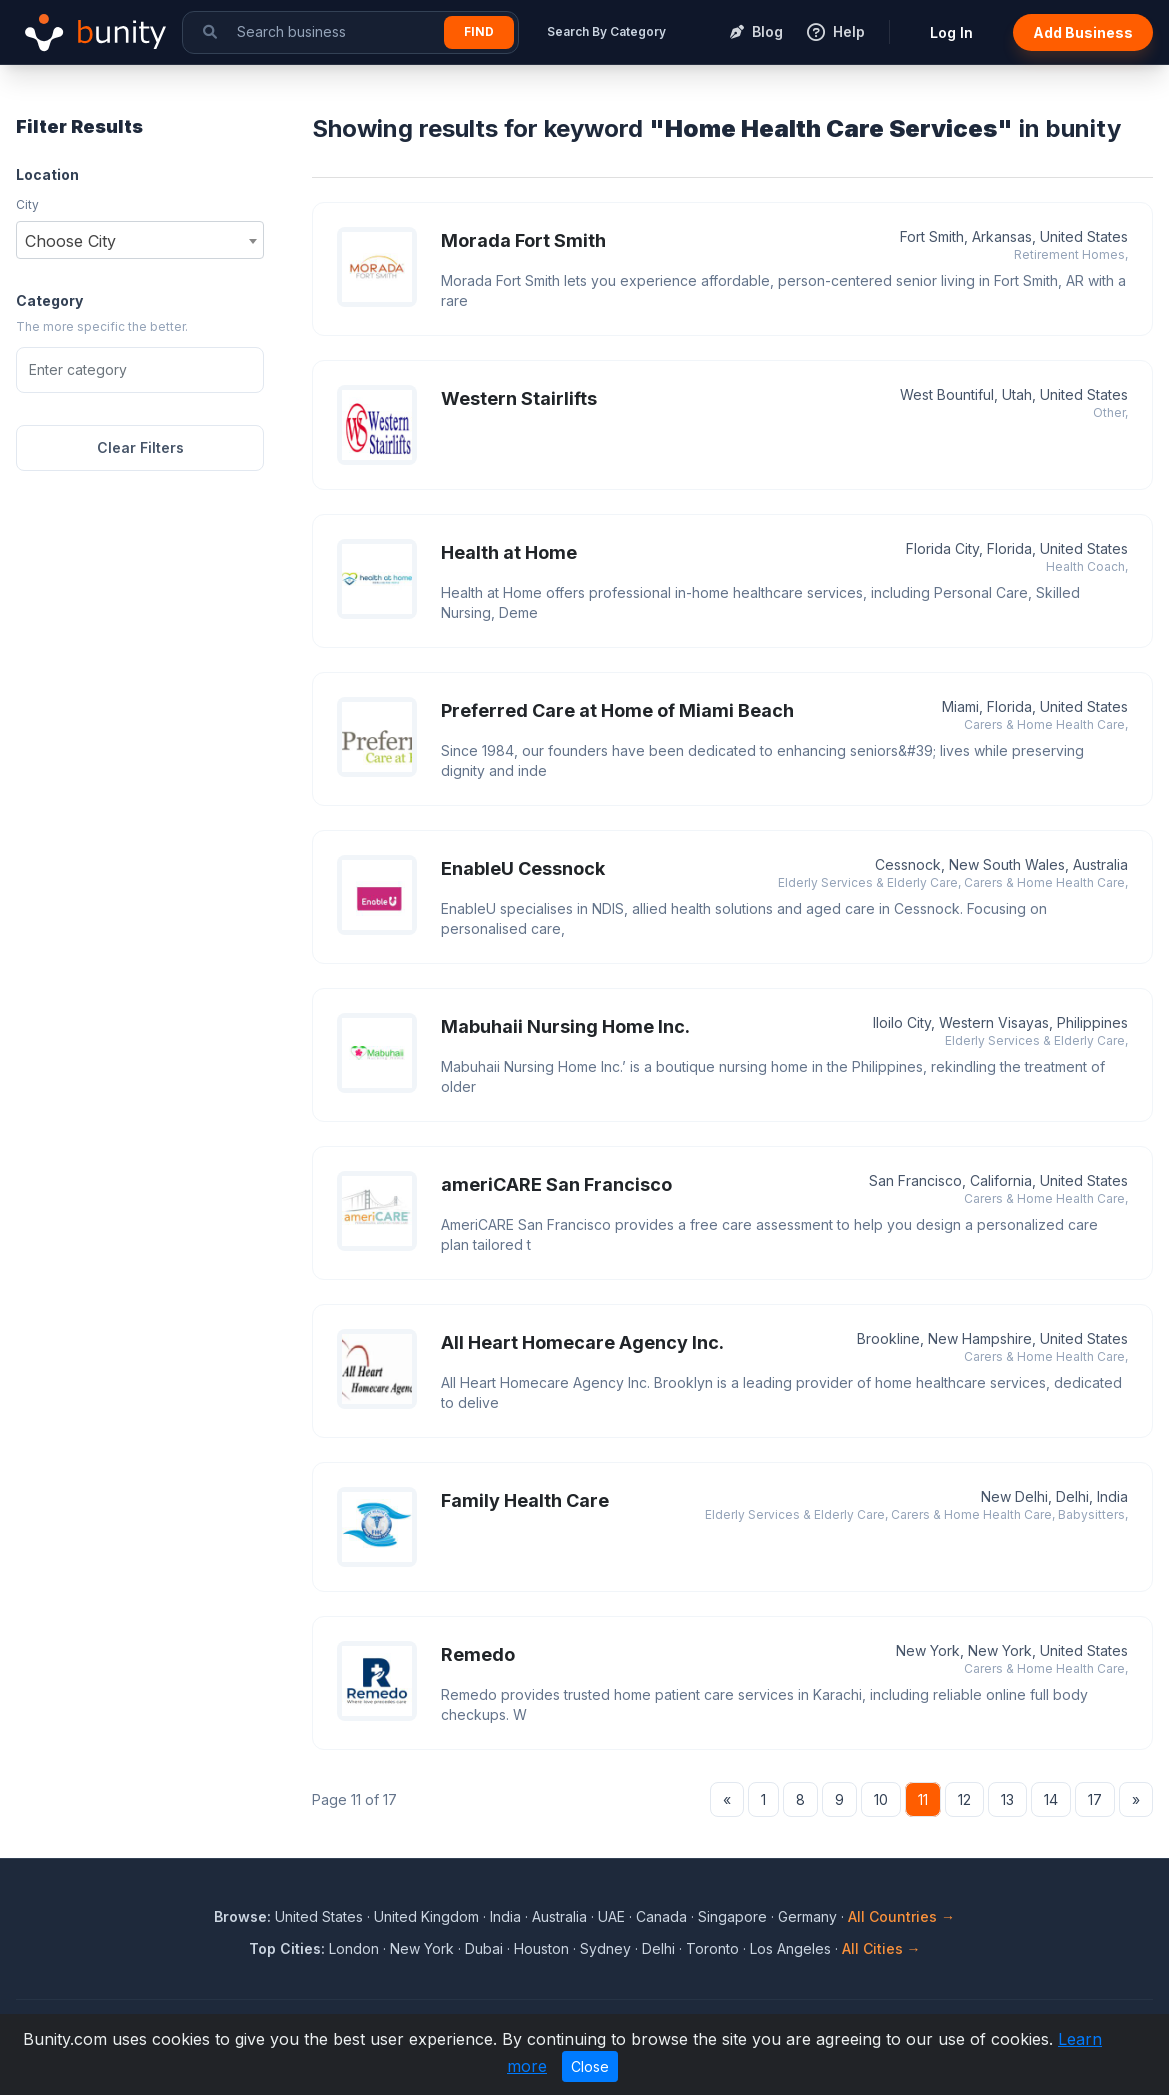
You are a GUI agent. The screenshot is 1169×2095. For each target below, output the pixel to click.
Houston (541, 1948)
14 (1051, 1799)
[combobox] (140, 240)
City (27, 204)
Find (479, 31)
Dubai (484, 1948)
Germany (807, 1916)
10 (881, 1799)
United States (319, 1916)
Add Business (1083, 32)
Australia (559, 1916)
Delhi (658, 1948)
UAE (611, 1916)
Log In (951, 32)
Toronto (712, 1948)
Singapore (732, 1916)
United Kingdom (426, 1916)
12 (964, 1799)
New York (422, 1948)
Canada (661, 1916)
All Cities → (881, 1948)
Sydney (605, 1948)
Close (590, 2066)
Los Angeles (790, 1948)
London (354, 1948)
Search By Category (606, 31)
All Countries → (901, 1916)
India (505, 1916)
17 (1095, 1799)
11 (923, 1799)
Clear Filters (140, 447)
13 (1007, 1799)
